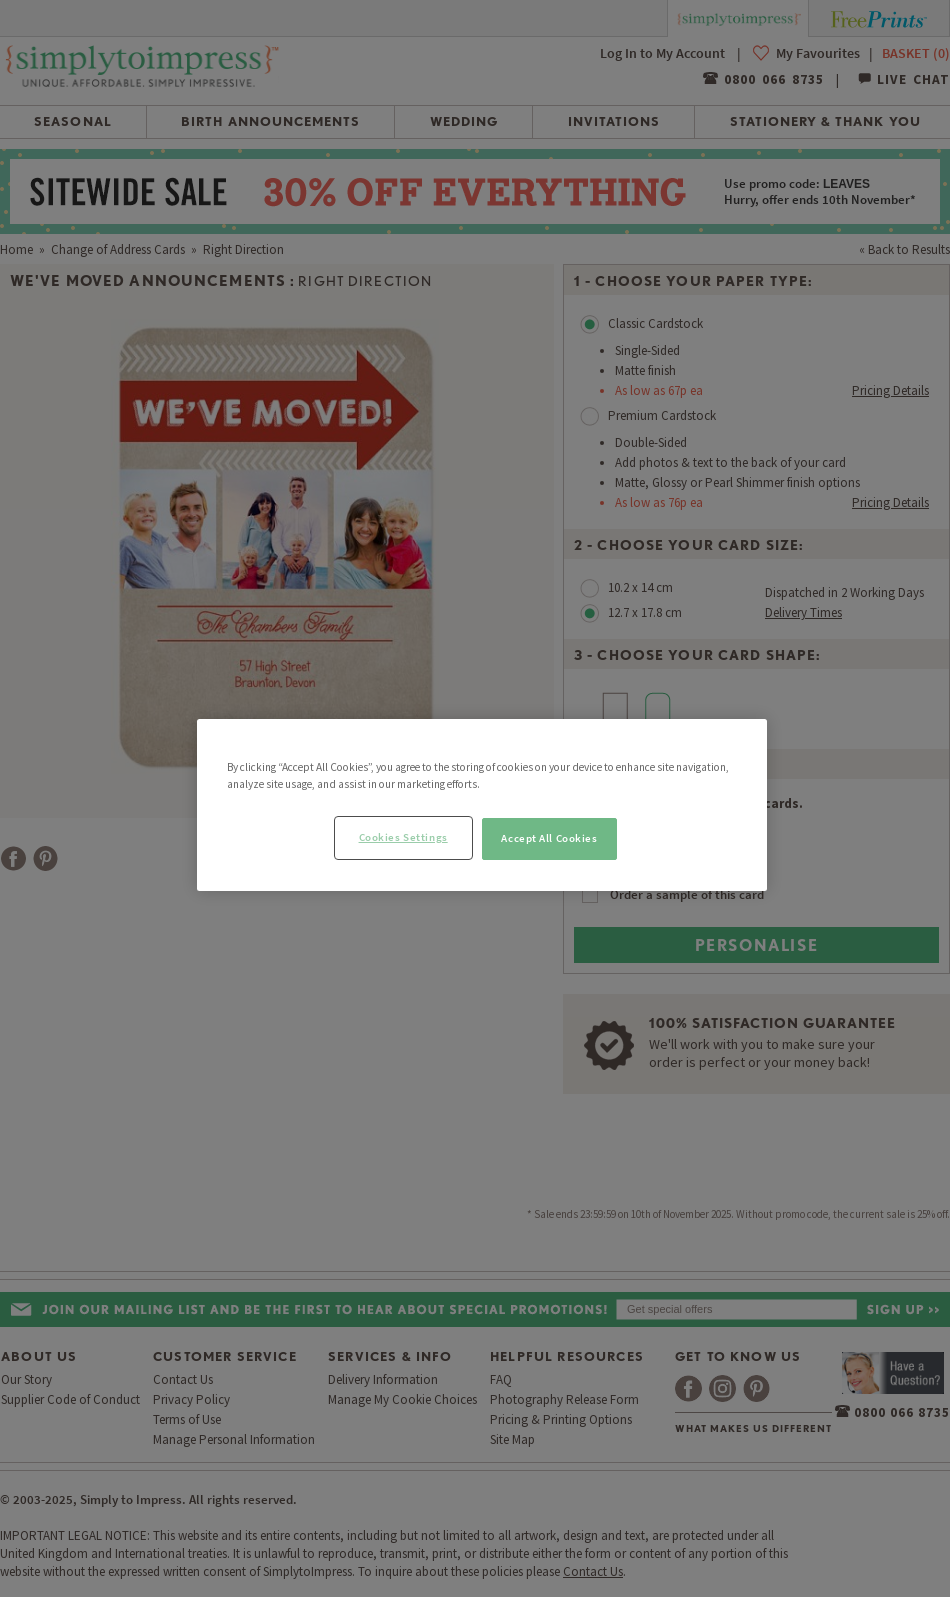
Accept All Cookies (549, 838)
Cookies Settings (403, 837)
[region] (482, 805)
